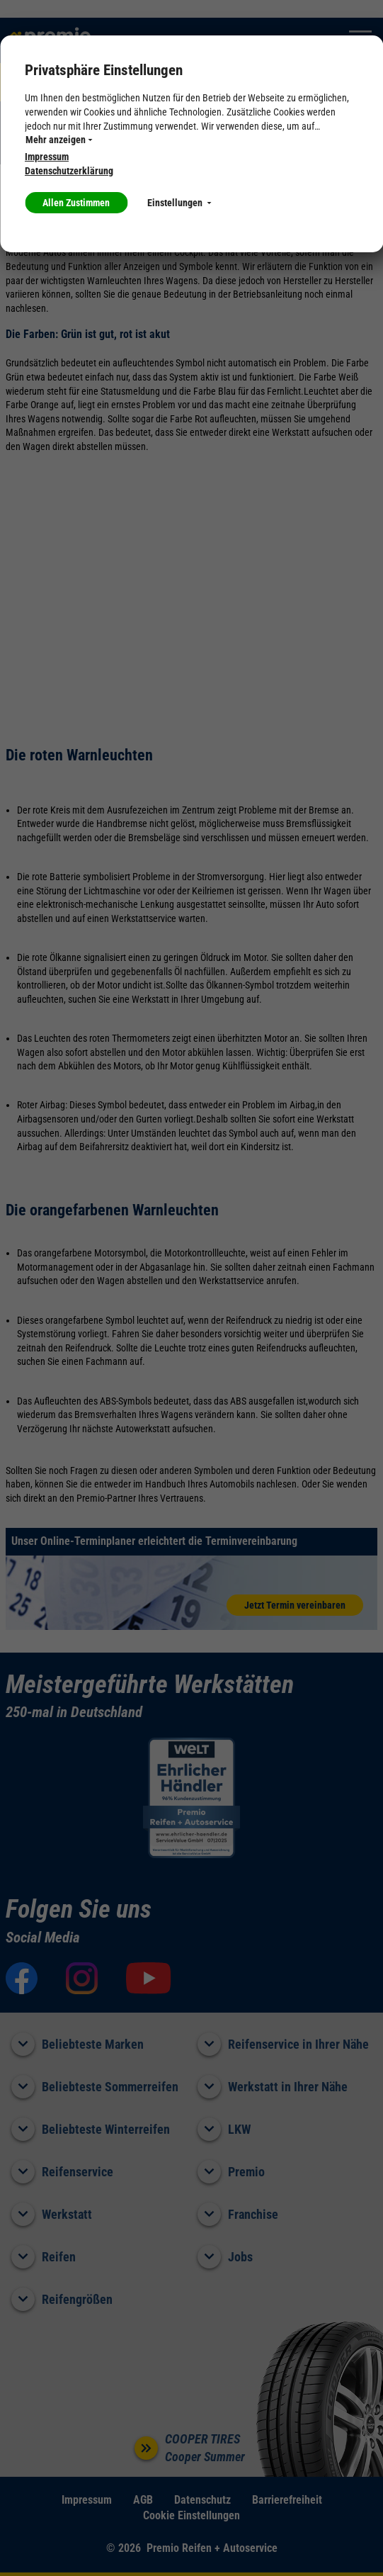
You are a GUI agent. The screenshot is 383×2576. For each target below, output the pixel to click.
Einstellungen (179, 202)
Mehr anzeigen (58, 139)
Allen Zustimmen (76, 202)
